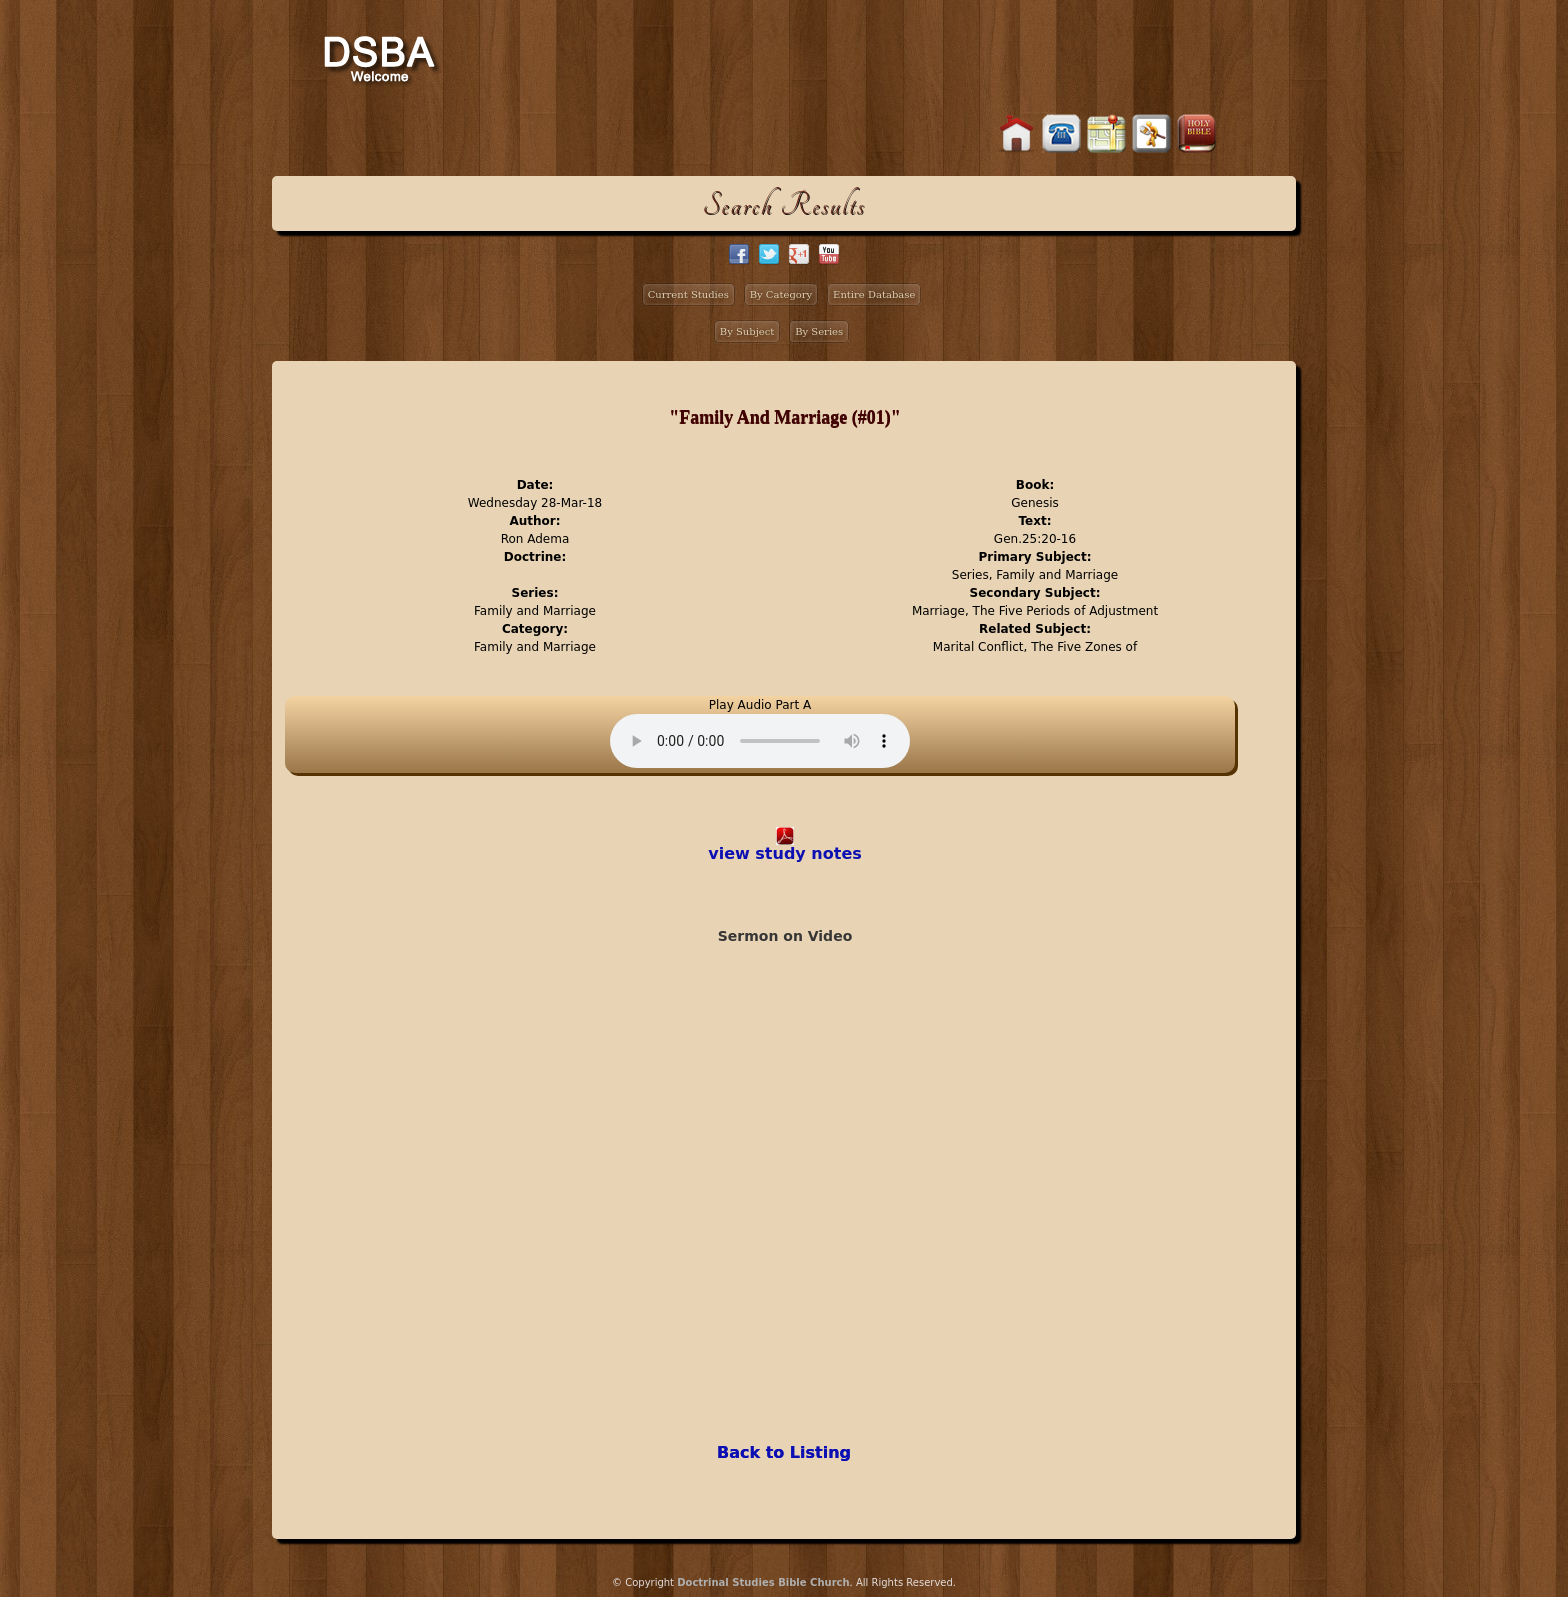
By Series (819, 331)
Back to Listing (784, 1452)
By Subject (747, 331)
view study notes (785, 853)
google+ (799, 254)
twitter (769, 254)
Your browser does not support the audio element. (760, 741)
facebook (739, 254)
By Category (781, 294)
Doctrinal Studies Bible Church (763, 1582)
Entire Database (874, 294)
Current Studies (688, 294)
